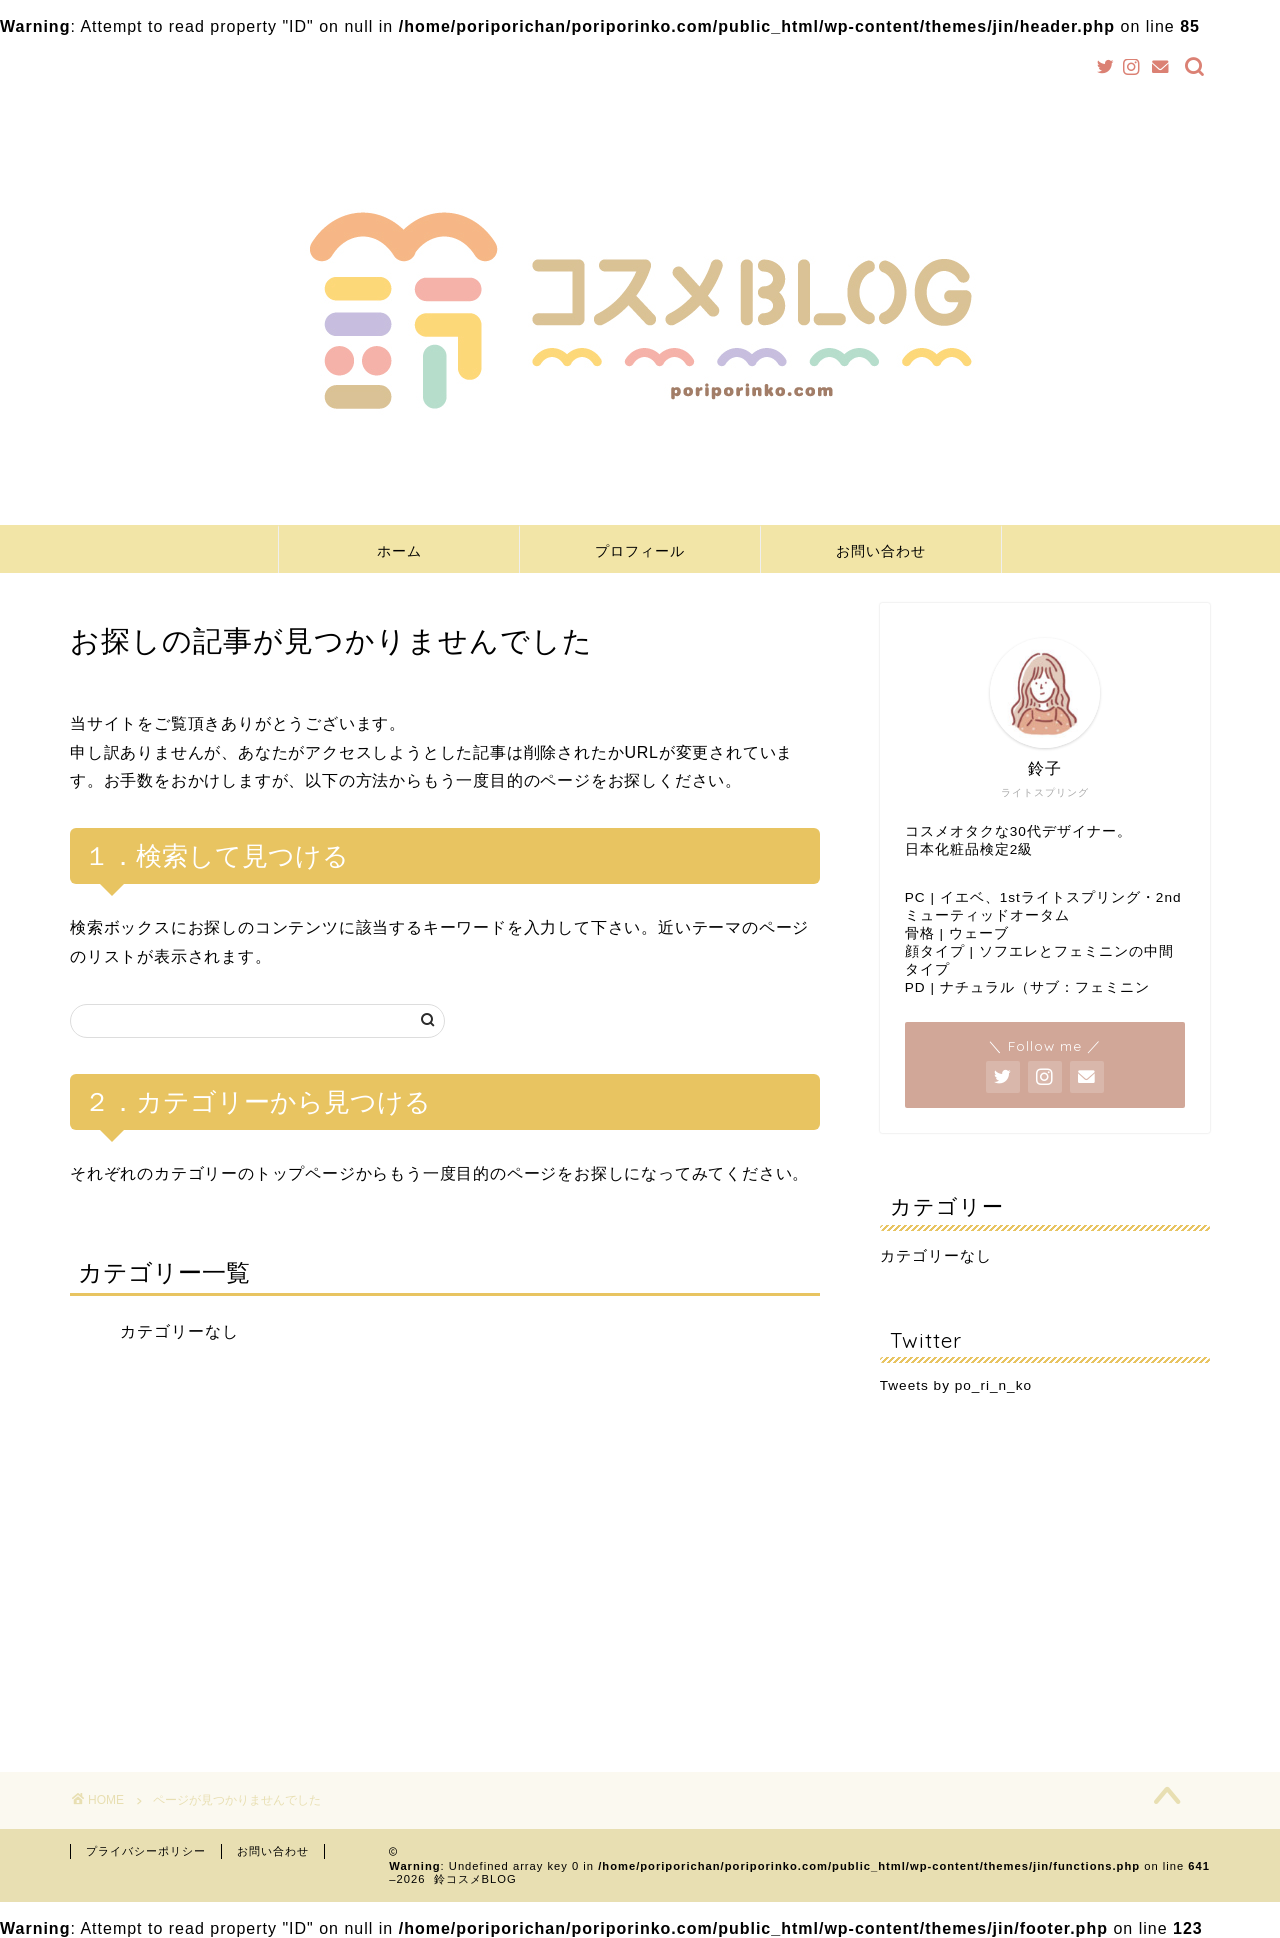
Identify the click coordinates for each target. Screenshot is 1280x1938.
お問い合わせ (881, 551)
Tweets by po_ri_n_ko (956, 1385)
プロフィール (640, 551)
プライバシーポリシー (146, 1851)
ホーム (399, 551)
